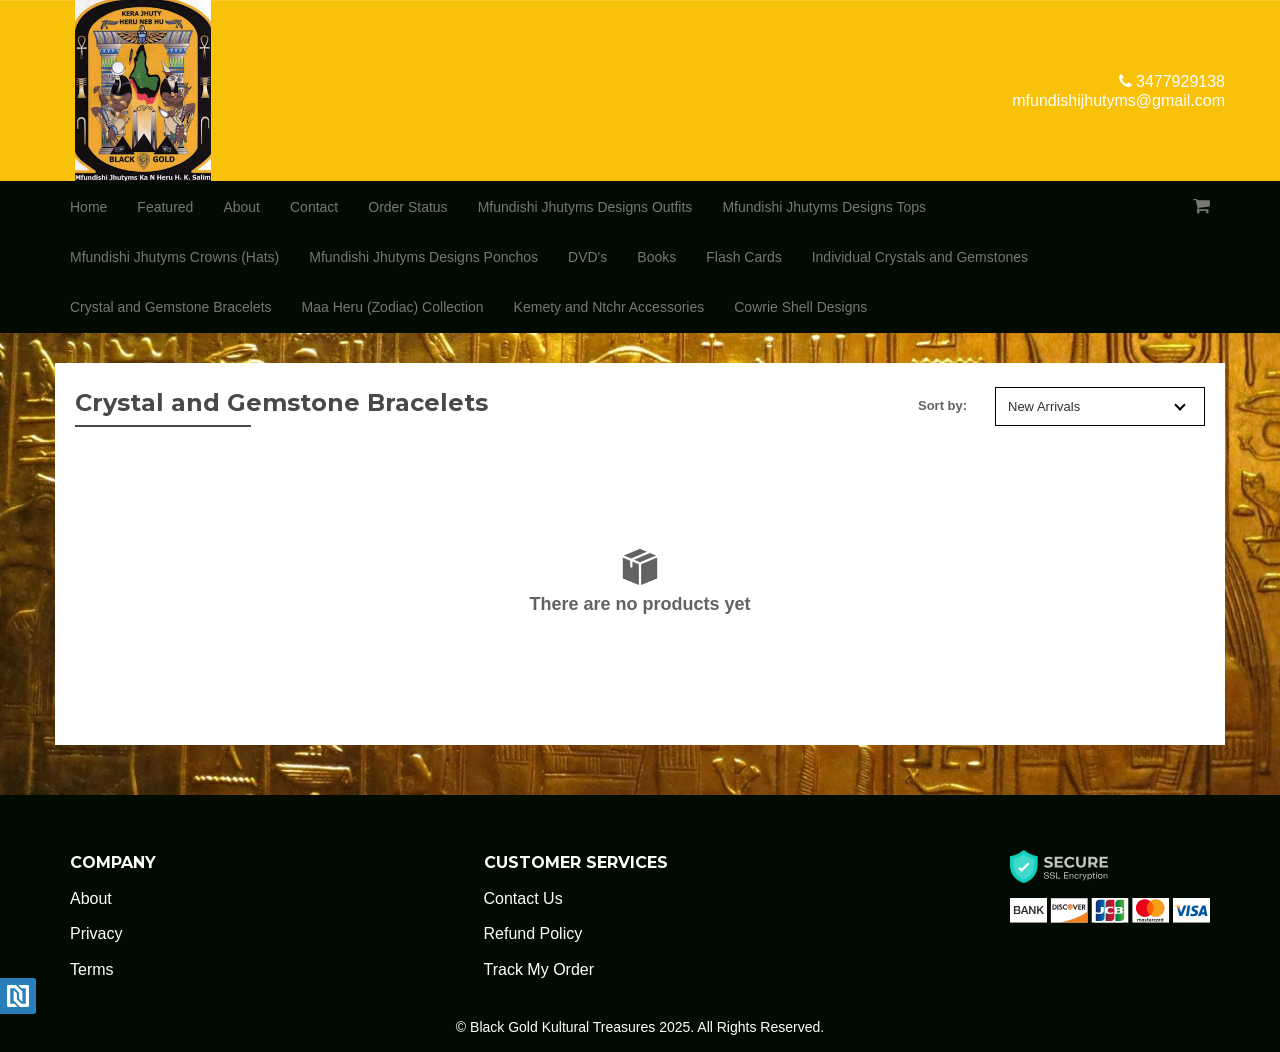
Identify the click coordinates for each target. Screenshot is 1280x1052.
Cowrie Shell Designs (800, 307)
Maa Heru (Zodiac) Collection (393, 307)
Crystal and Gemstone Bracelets (171, 307)
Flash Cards (743, 257)
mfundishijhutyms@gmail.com (1118, 100)
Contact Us (523, 898)
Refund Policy (533, 933)
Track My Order (539, 969)
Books (656, 257)
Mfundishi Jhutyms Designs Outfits (585, 207)
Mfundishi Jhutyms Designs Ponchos (423, 257)
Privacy (96, 933)
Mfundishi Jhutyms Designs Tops (824, 207)
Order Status (407, 207)
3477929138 (1172, 81)
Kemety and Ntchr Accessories (609, 307)
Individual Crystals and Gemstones (920, 257)
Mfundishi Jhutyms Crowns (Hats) (174, 257)
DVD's (587, 257)
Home (88, 207)
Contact (314, 207)
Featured (165, 207)
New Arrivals (1097, 406)
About (241, 207)
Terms (92, 969)
